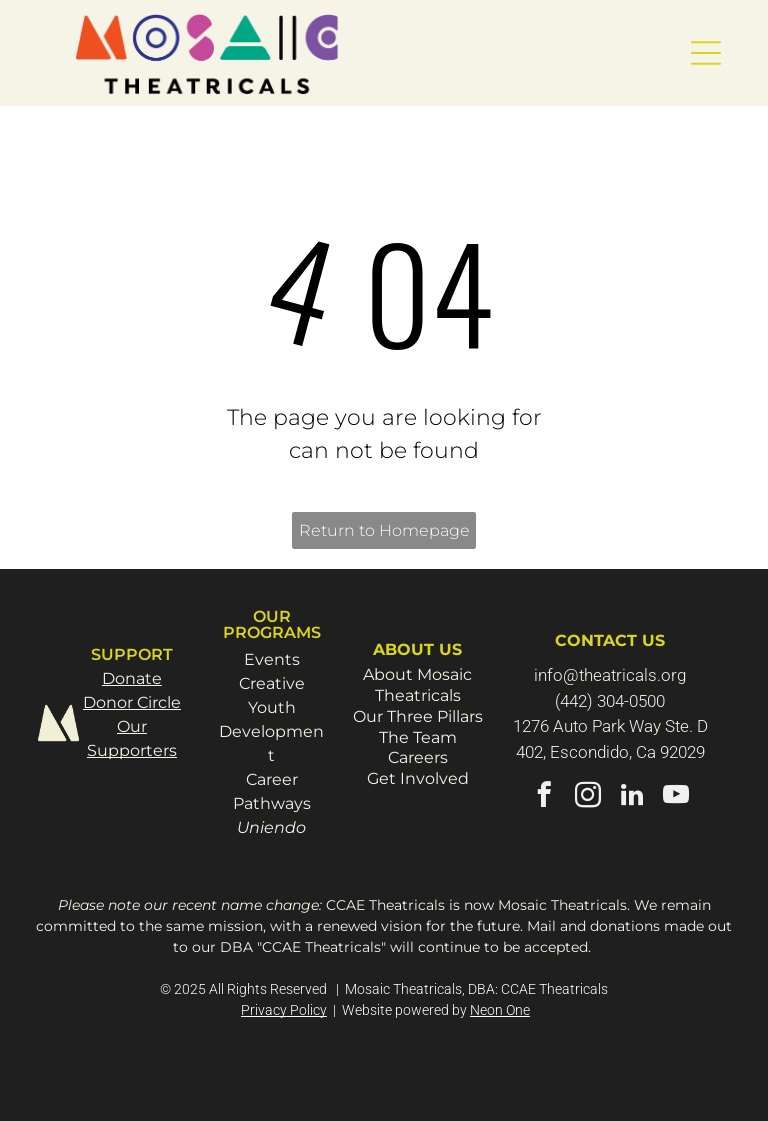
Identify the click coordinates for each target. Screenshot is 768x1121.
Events (272, 659)
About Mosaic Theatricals (417, 685)
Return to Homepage (384, 530)
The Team (418, 737)
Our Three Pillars (418, 716)
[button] (706, 53)
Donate (132, 678)
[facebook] (544, 798)
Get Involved (418, 778)
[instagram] (588, 798)
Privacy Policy (284, 1010)
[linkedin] (632, 798)
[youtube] (676, 798)
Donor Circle (132, 702)
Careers (418, 757)
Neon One (500, 1010)
